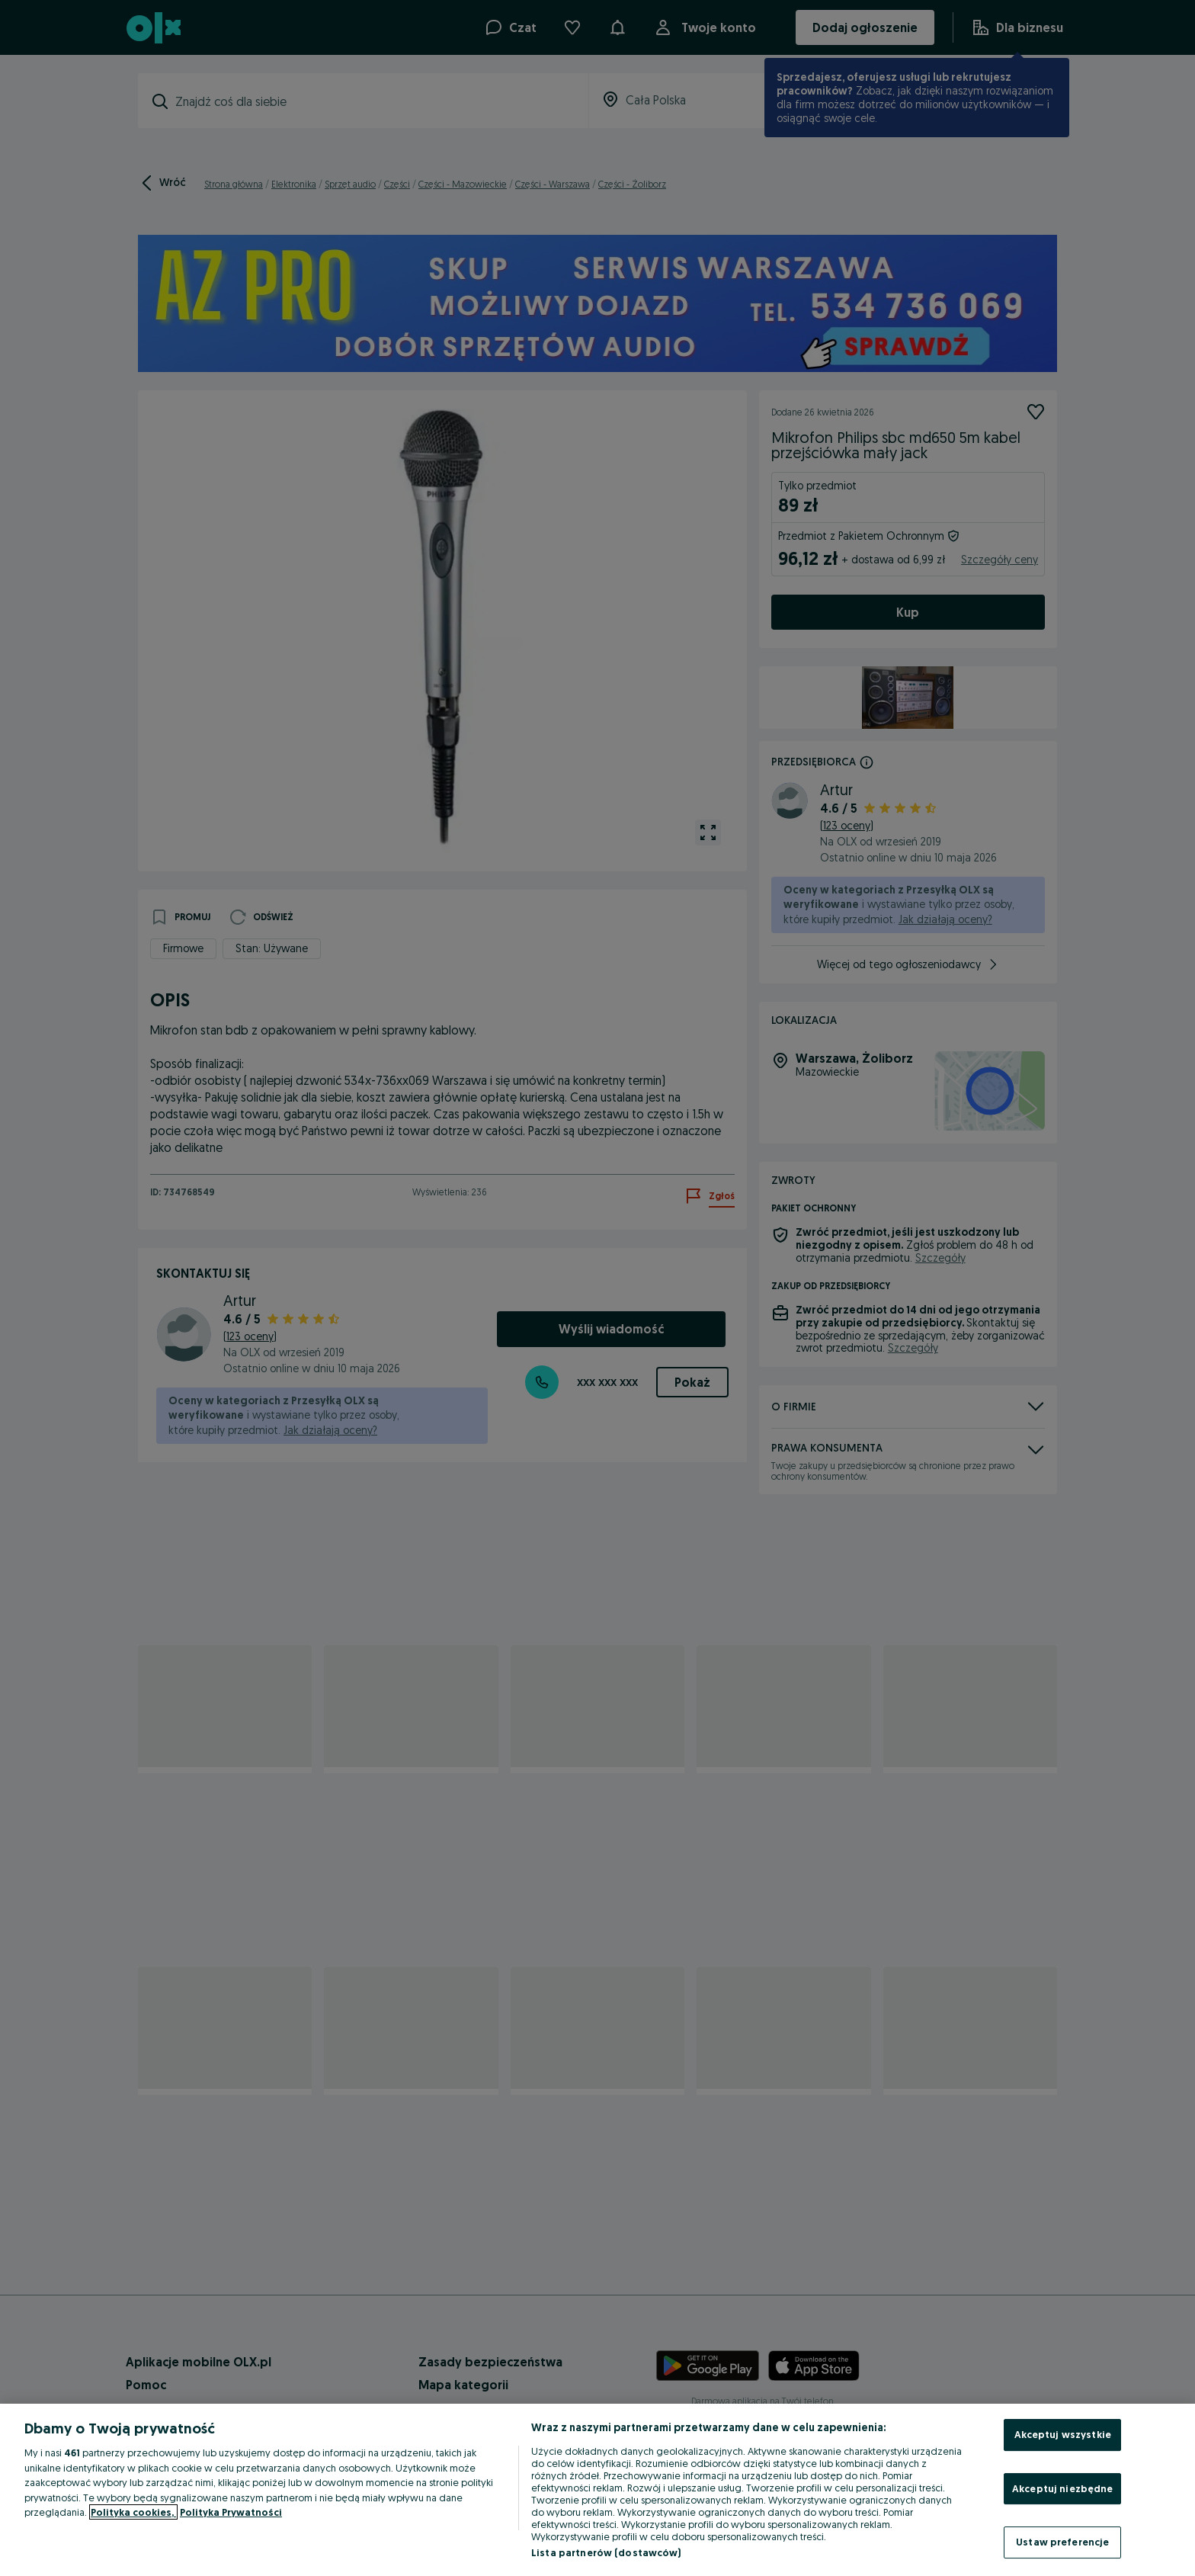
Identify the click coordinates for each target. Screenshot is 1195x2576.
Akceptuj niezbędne (1062, 2488)
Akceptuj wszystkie (1062, 2434)
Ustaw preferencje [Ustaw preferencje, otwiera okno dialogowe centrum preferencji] (1062, 2542)
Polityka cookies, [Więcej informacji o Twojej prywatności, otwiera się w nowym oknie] (133, 2512)
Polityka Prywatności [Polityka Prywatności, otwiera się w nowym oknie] (231, 2512)
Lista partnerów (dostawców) (606, 2552)
